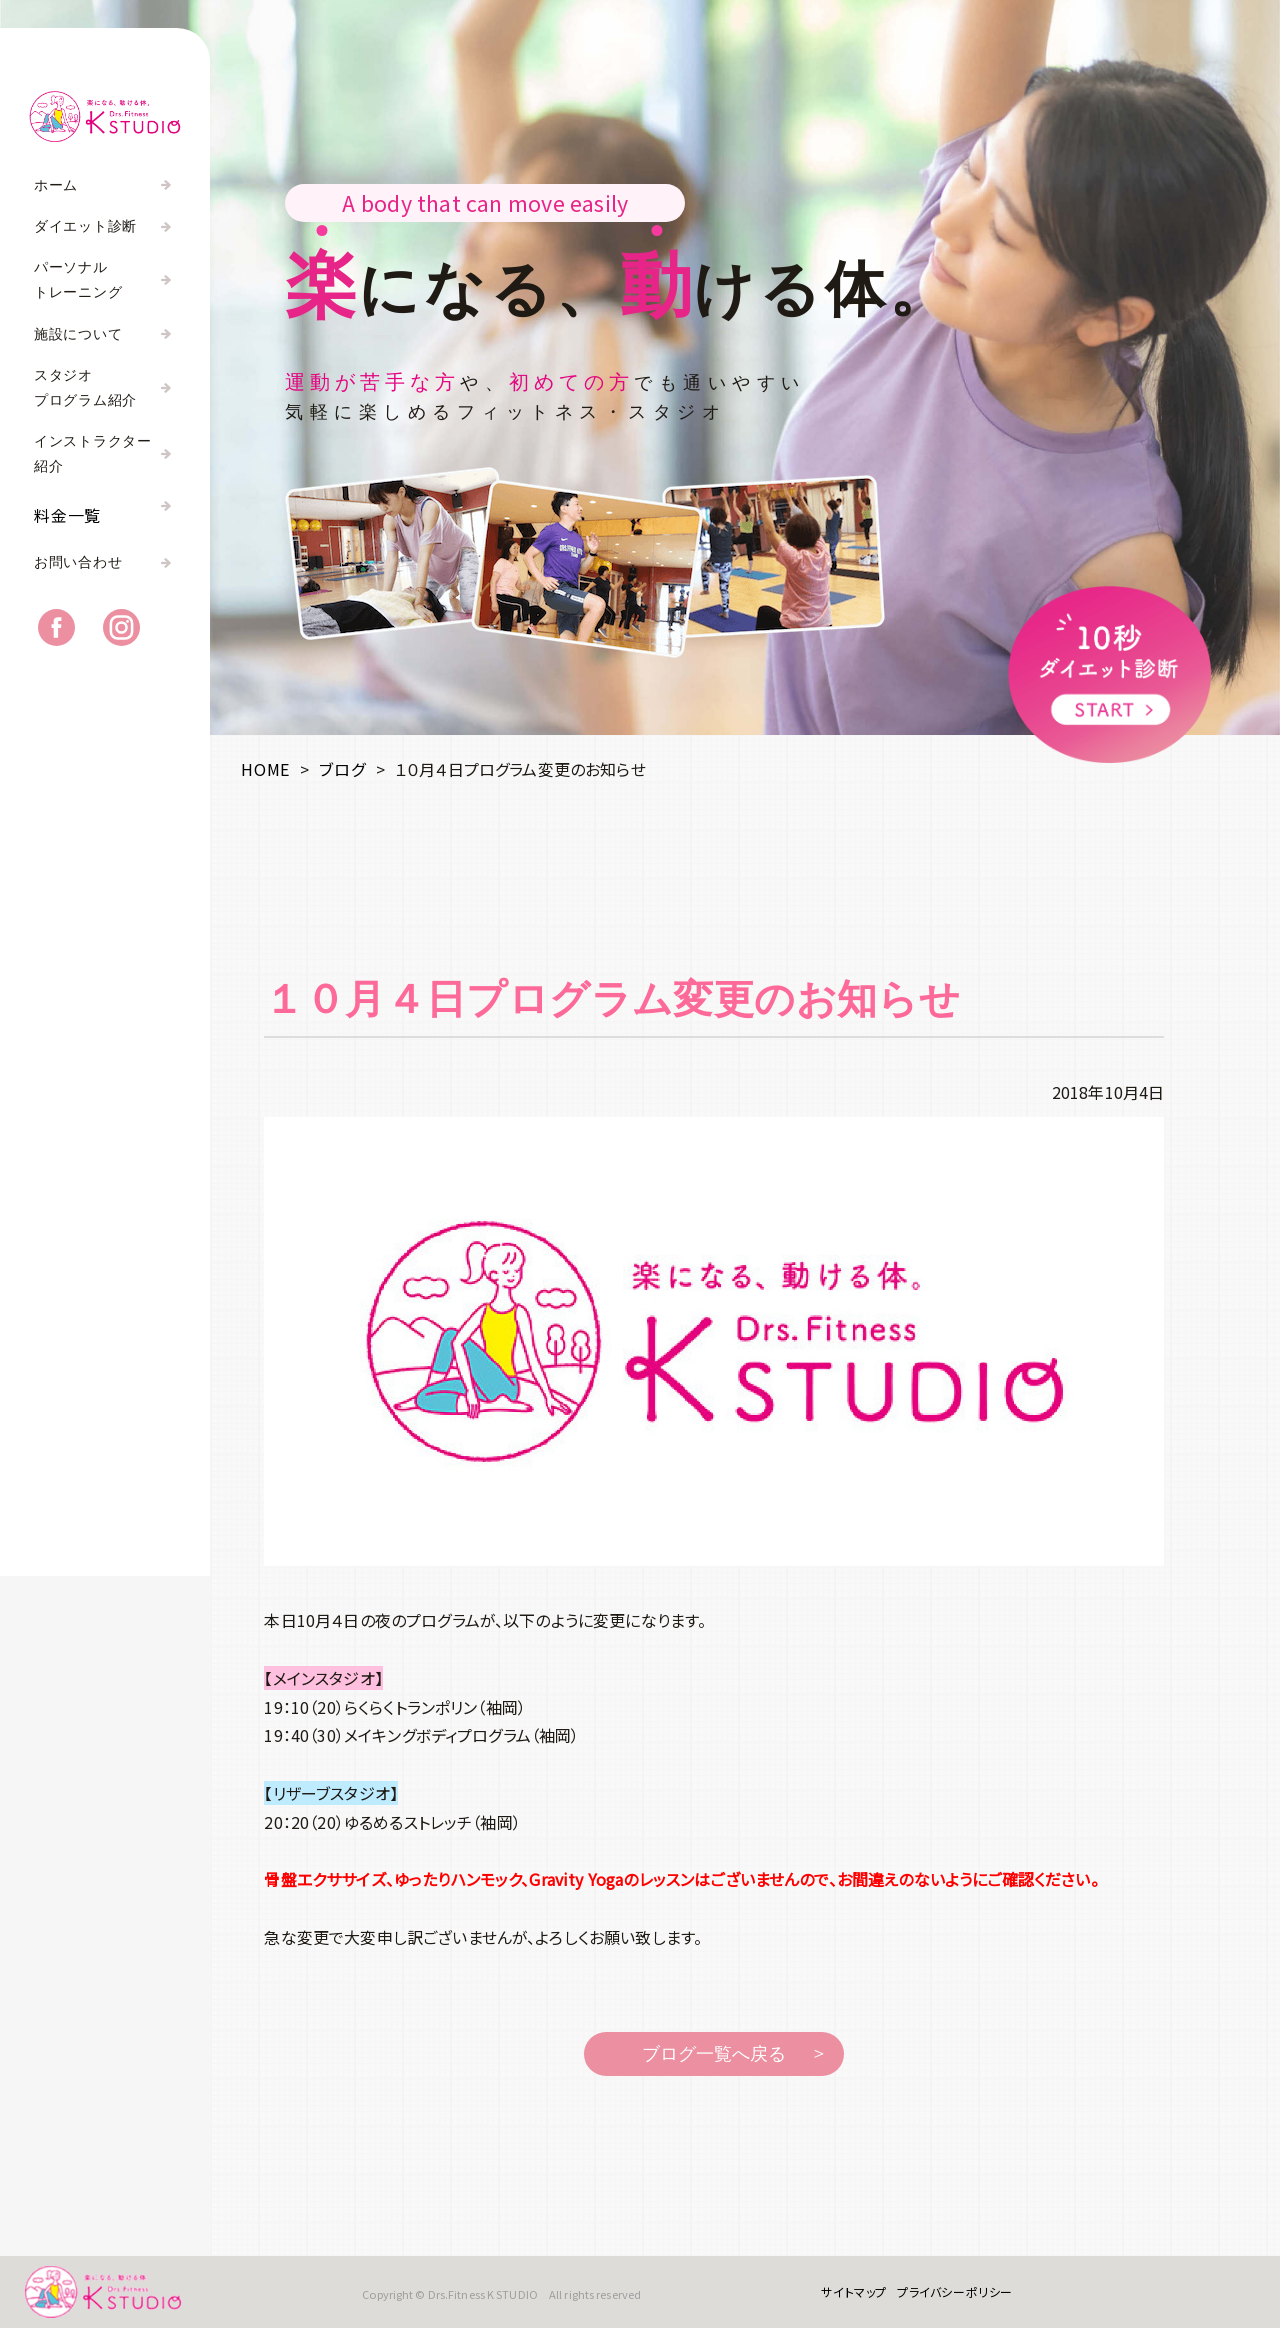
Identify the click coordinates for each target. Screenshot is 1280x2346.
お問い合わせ (78, 578)
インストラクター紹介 (93, 454)
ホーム (56, 185)
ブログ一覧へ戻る (714, 2054)
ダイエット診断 (85, 226)
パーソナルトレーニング (78, 280)
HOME (265, 769)
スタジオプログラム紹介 (85, 388)
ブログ (342, 769)
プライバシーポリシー (942, 2300)
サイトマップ (841, 2300)
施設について (78, 334)
